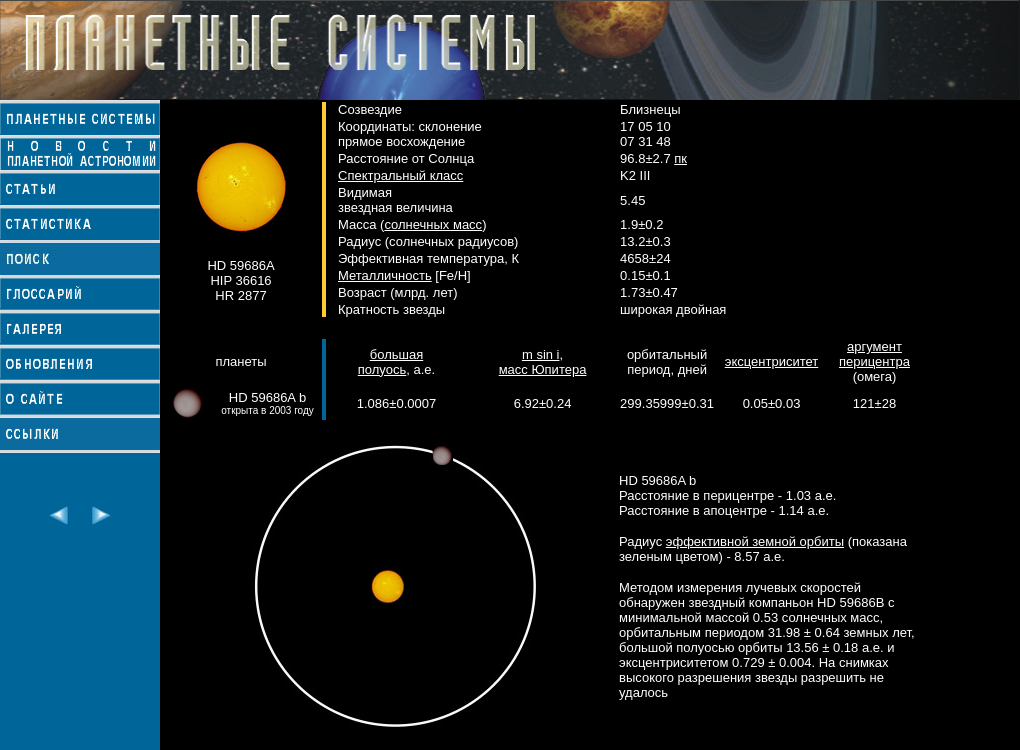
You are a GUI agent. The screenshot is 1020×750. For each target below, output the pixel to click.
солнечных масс (433, 224)
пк (680, 158)
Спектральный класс (400, 175)
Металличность (385, 275)
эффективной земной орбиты (755, 541)
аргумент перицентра (874, 354)
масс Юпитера (543, 369)
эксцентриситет (771, 361)
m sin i (541, 354)
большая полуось (390, 362)
